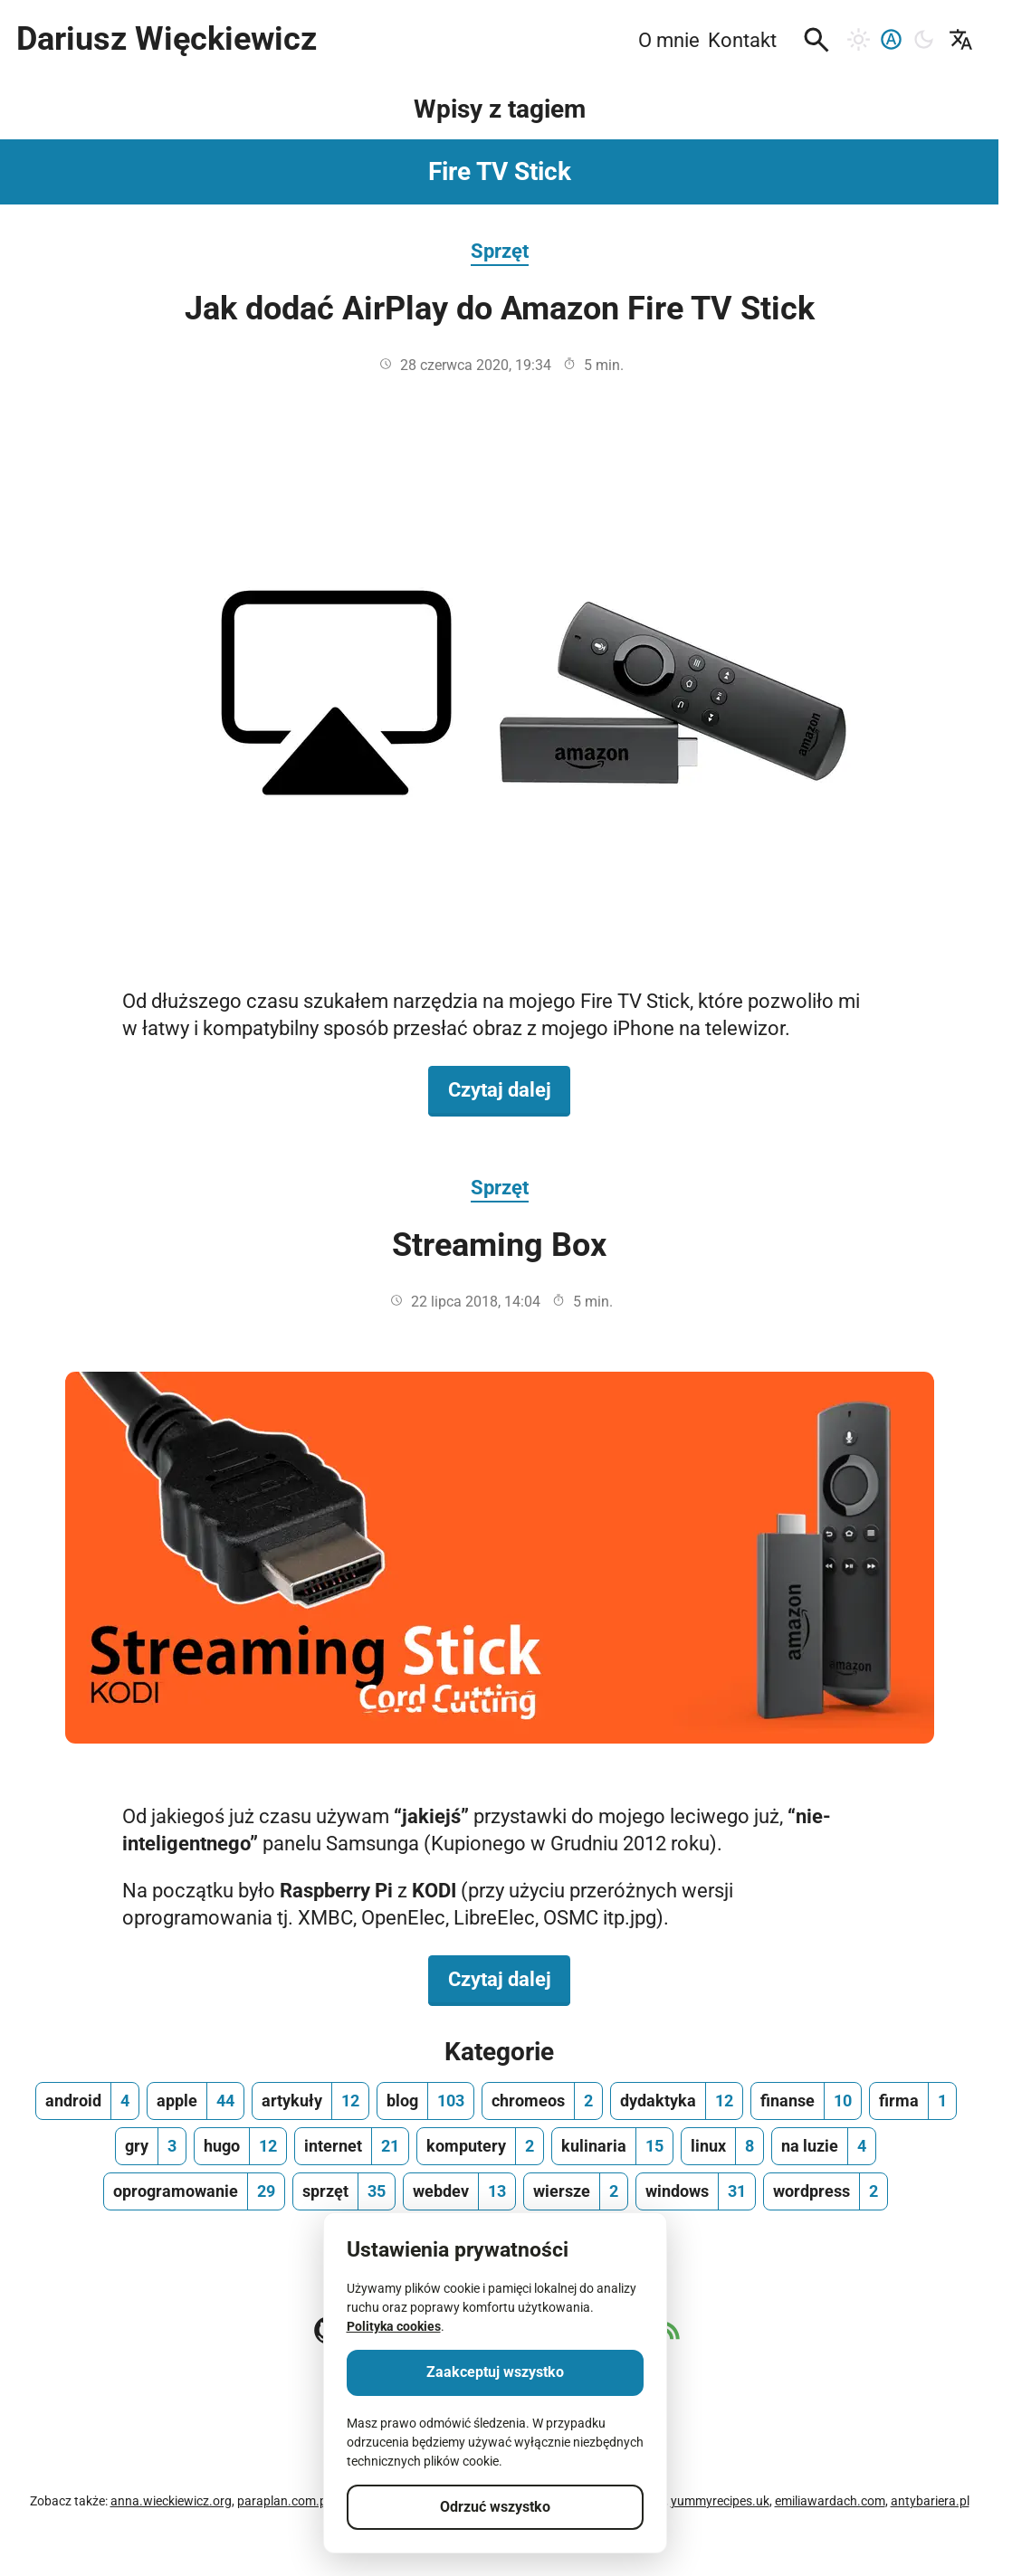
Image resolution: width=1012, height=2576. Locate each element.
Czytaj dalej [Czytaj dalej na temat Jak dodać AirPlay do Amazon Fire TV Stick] (509, 1088)
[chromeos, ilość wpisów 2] (542, 2101)
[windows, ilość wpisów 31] (695, 2191)
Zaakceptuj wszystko (495, 2372)
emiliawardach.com (830, 2501)
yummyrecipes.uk (720, 2501)
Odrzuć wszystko (495, 2506)
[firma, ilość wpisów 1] (913, 2101)
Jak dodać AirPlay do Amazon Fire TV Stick (500, 309)
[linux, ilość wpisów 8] (722, 2146)
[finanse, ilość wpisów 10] (806, 2101)
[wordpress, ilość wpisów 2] (825, 2191)
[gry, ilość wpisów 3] (150, 2146)
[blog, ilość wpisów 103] (425, 2101)
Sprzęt (500, 250)
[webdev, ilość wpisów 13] (459, 2191)
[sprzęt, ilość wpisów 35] (344, 2191)
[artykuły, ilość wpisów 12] (310, 2101)
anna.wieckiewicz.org (171, 2501)
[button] (816, 40)
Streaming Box (499, 1245)
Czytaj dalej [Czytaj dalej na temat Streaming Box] (509, 1978)
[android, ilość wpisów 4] (87, 2101)
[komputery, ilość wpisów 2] (480, 2146)
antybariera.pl (930, 2501)
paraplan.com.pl (283, 2501)
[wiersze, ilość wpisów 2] (575, 2191)
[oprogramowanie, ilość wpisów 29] (194, 2191)
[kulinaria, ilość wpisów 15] (612, 2146)
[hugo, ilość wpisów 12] (240, 2146)
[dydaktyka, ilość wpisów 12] (676, 2101)
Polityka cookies (394, 2326)
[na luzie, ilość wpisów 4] (823, 2146)
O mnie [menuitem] (669, 40)
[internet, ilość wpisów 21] (351, 2146)
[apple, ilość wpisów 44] (195, 2101)
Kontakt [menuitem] (742, 40)
